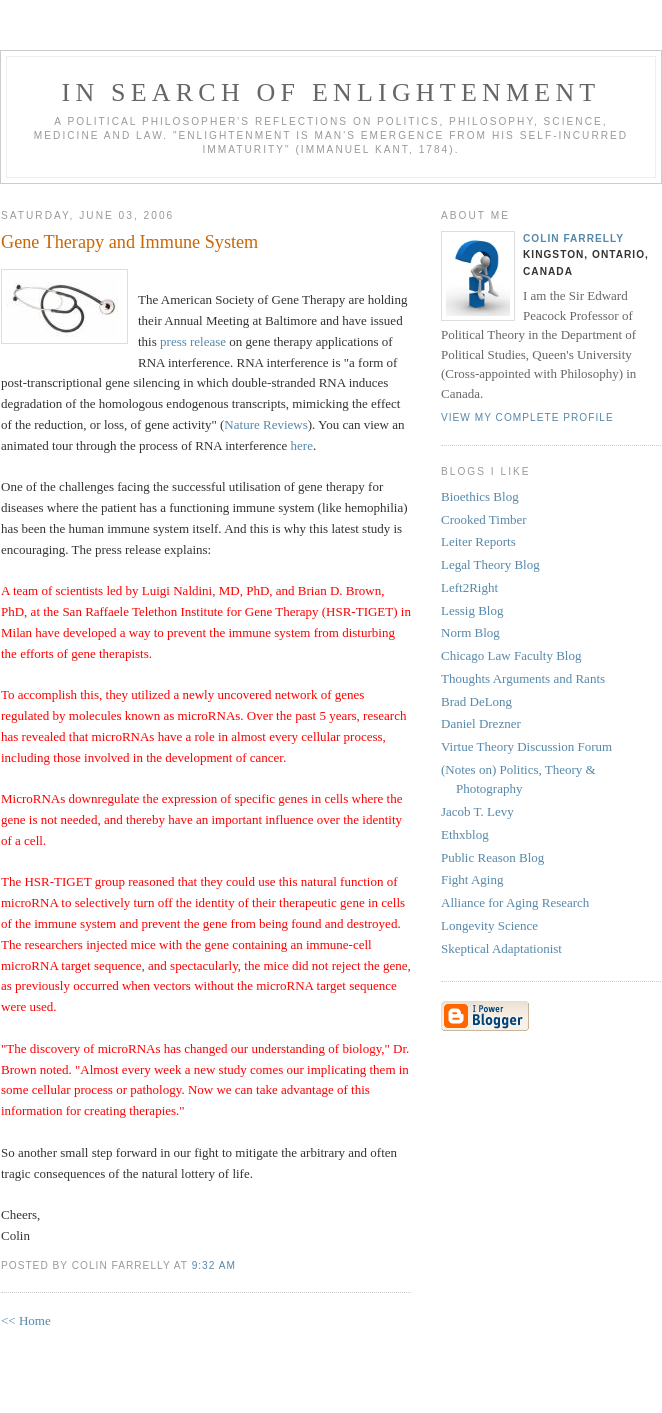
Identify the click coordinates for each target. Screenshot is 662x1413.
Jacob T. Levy (477, 811)
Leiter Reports (478, 541)
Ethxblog (465, 834)
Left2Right (469, 587)
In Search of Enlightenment (331, 92)
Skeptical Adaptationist (501, 948)
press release (193, 341)
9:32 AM (214, 1265)
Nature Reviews (265, 424)
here (302, 445)
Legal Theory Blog (490, 564)
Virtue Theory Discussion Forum (526, 746)
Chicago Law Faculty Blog (511, 655)
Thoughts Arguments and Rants (523, 678)
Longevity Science (489, 925)
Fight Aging (472, 879)
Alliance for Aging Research (515, 902)
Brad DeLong (476, 701)
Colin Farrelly (573, 238)
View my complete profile (527, 417)
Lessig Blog (472, 610)
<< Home (26, 1320)
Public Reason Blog (492, 857)
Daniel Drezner (481, 723)
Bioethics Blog (480, 496)
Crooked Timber (484, 519)
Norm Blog (470, 632)
